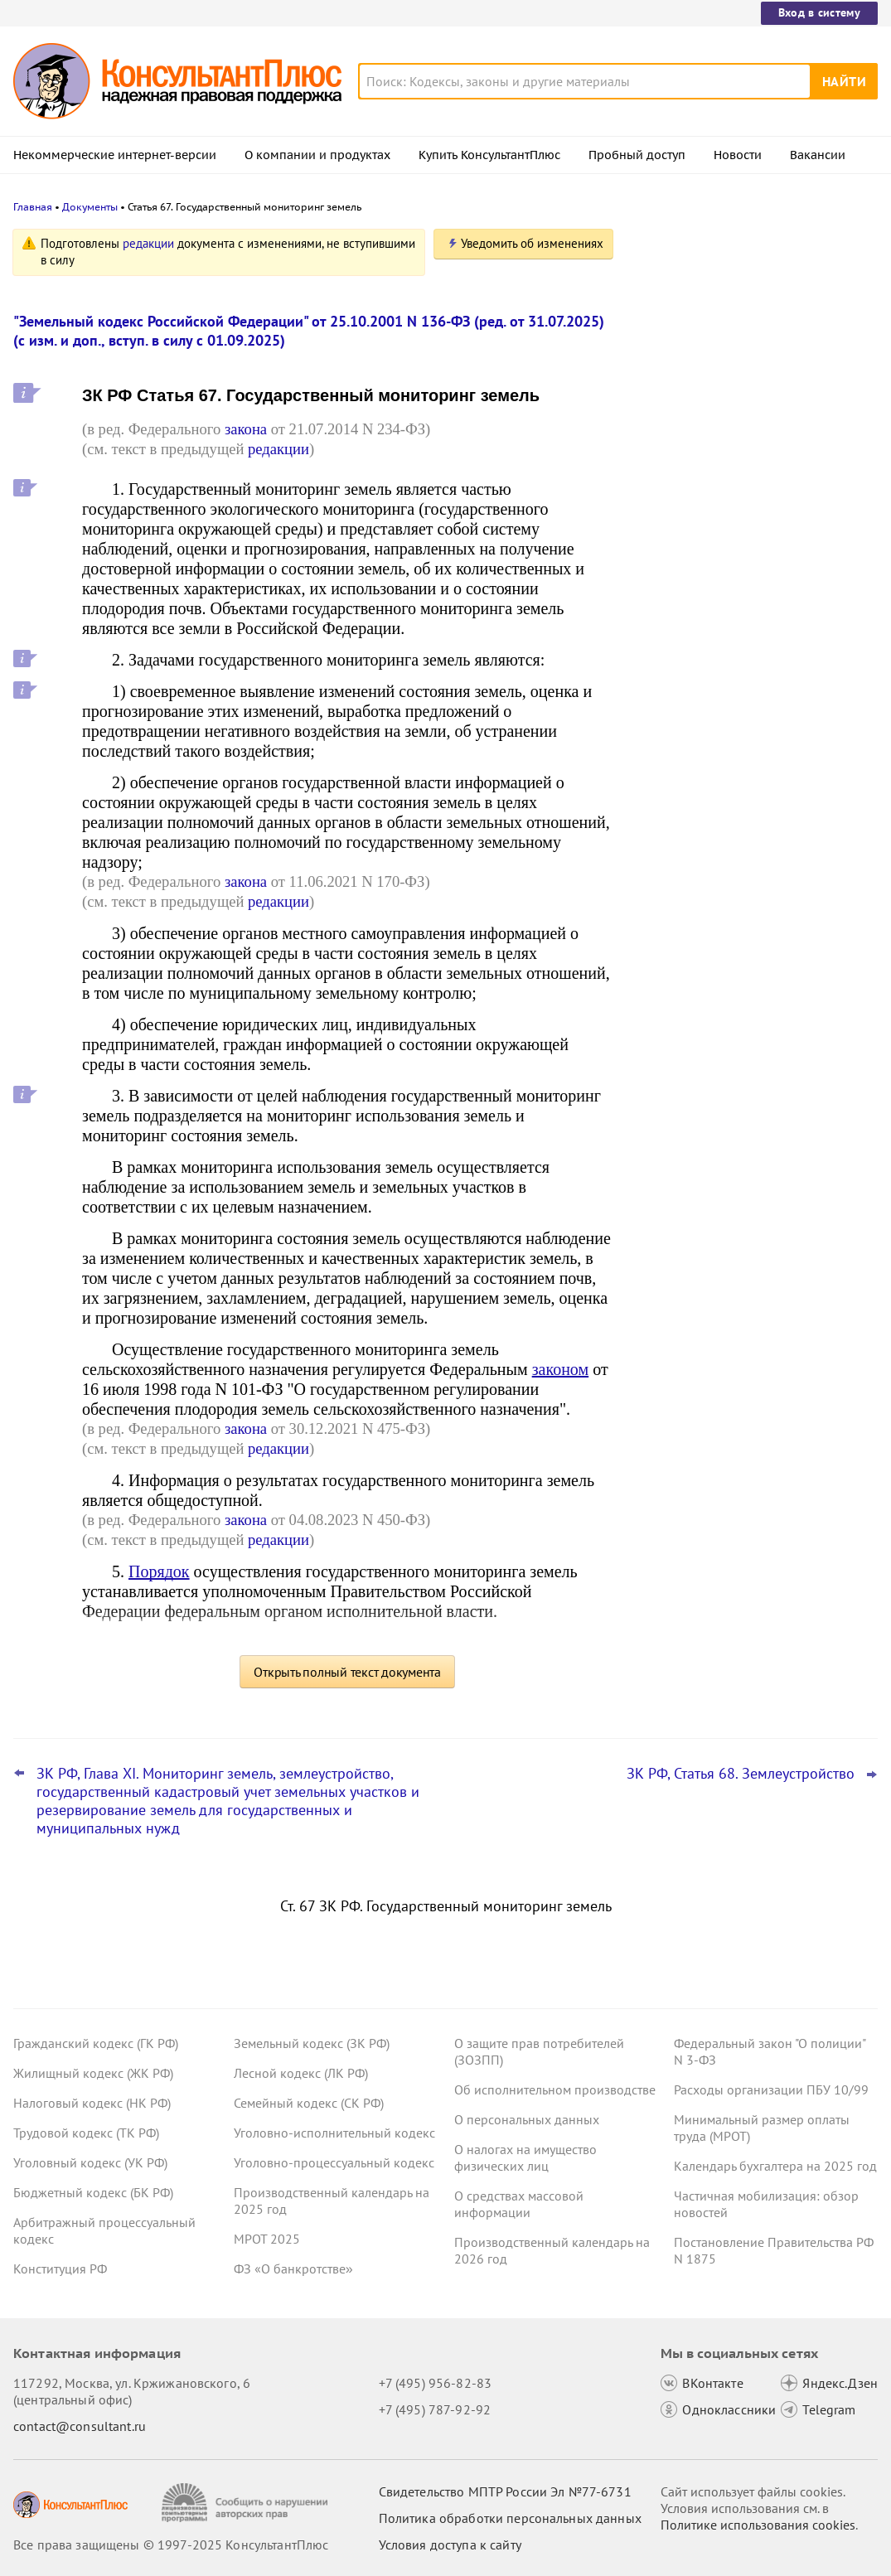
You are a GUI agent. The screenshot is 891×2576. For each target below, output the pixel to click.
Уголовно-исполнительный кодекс (334, 2132)
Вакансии (817, 155)
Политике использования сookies (758, 2524)
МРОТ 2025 (267, 2238)
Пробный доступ (636, 155)
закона (246, 429)
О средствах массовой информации (519, 2203)
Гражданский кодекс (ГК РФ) (95, 2043)
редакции (148, 243)
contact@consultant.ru (79, 2426)
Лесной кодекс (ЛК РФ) (301, 2073)
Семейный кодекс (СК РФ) (309, 2102)
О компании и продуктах (317, 155)
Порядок (159, 1571)
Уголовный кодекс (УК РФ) (90, 2162)
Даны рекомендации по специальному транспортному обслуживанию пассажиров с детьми (753, 325)
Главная (32, 207)
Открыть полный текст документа (347, 1671)
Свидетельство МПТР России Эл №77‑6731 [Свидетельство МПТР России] (505, 2491)
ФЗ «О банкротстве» (293, 2268)
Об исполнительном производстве (555, 2089)
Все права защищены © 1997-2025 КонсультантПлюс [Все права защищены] (170, 2544)
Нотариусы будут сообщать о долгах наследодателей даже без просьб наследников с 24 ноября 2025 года (747, 414)
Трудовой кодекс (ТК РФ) (86, 2132)
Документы (90, 207)
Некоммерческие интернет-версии (114, 155)
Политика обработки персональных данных (510, 2518)
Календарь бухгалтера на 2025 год (775, 2165)
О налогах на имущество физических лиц (525, 2157)
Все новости (680, 632)
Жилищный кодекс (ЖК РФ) (93, 2073)
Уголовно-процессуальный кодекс (334, 2162)
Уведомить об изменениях (532, 243)
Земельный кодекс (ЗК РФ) (312, 2043)
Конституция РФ (60, 2268)
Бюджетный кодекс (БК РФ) (93, 2192)
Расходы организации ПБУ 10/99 (771, 2089)
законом (560, 1369)
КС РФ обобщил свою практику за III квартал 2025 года (747, 498)
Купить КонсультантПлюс (489, 155)
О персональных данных (526, 2119)
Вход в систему (819, 12)
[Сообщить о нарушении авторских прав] (247, 2502)
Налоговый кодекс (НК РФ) (92, 2102)
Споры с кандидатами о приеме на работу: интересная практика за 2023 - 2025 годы (752, 578)
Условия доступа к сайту (450, 2544)
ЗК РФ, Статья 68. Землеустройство (741, 1774)
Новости (738, 155)
